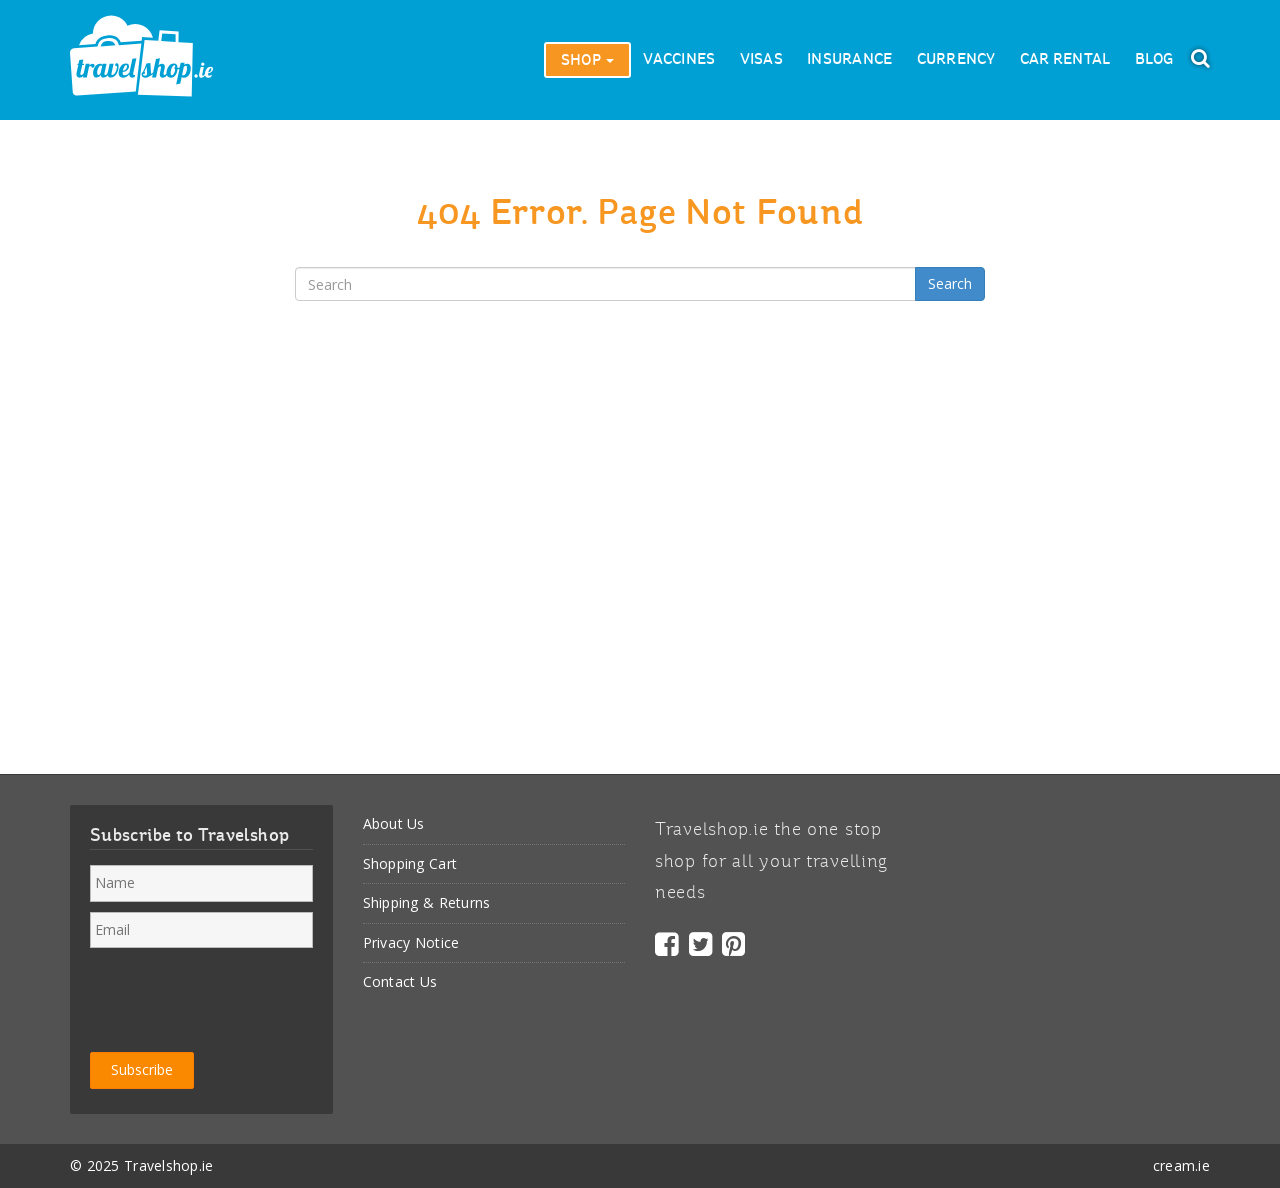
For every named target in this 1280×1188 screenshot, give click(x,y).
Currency (956, 60)
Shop (587, 61)
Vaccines (679, 60)
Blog (1154, 60)
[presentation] (242, 997)
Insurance (850, 60)
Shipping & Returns (427, 902)
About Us (394, 823)
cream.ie (1181, 1165)
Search (950, 283)
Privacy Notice (411, 942)
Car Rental (1065, 60)
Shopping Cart (410, 863)
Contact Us (400, 981)
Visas (761, 60)
